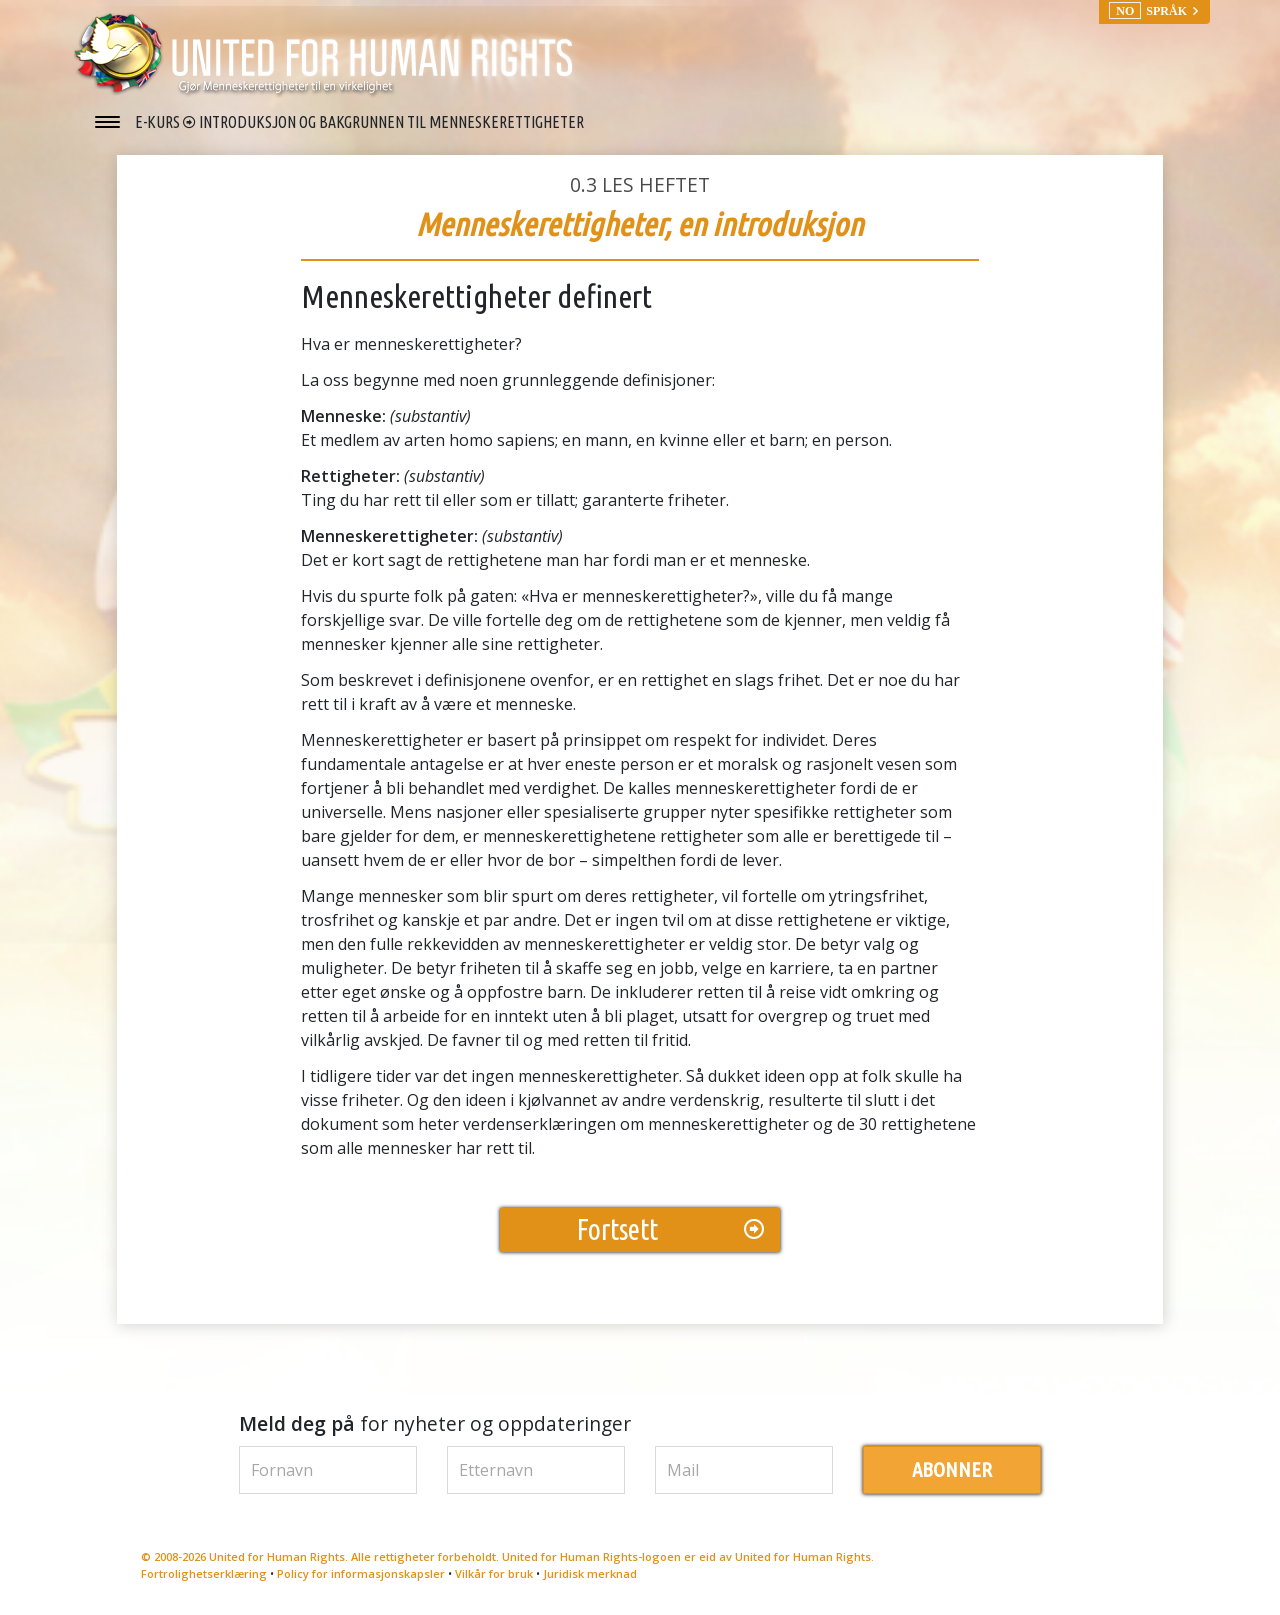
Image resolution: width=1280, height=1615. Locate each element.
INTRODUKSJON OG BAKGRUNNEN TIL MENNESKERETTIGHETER (391, 122)
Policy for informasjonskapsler (361, 1573)
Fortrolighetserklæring (204, 1573)
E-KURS (159, 122)
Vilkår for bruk (494, 1573)
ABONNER (952, 1469)
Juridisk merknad (590, 1573)
